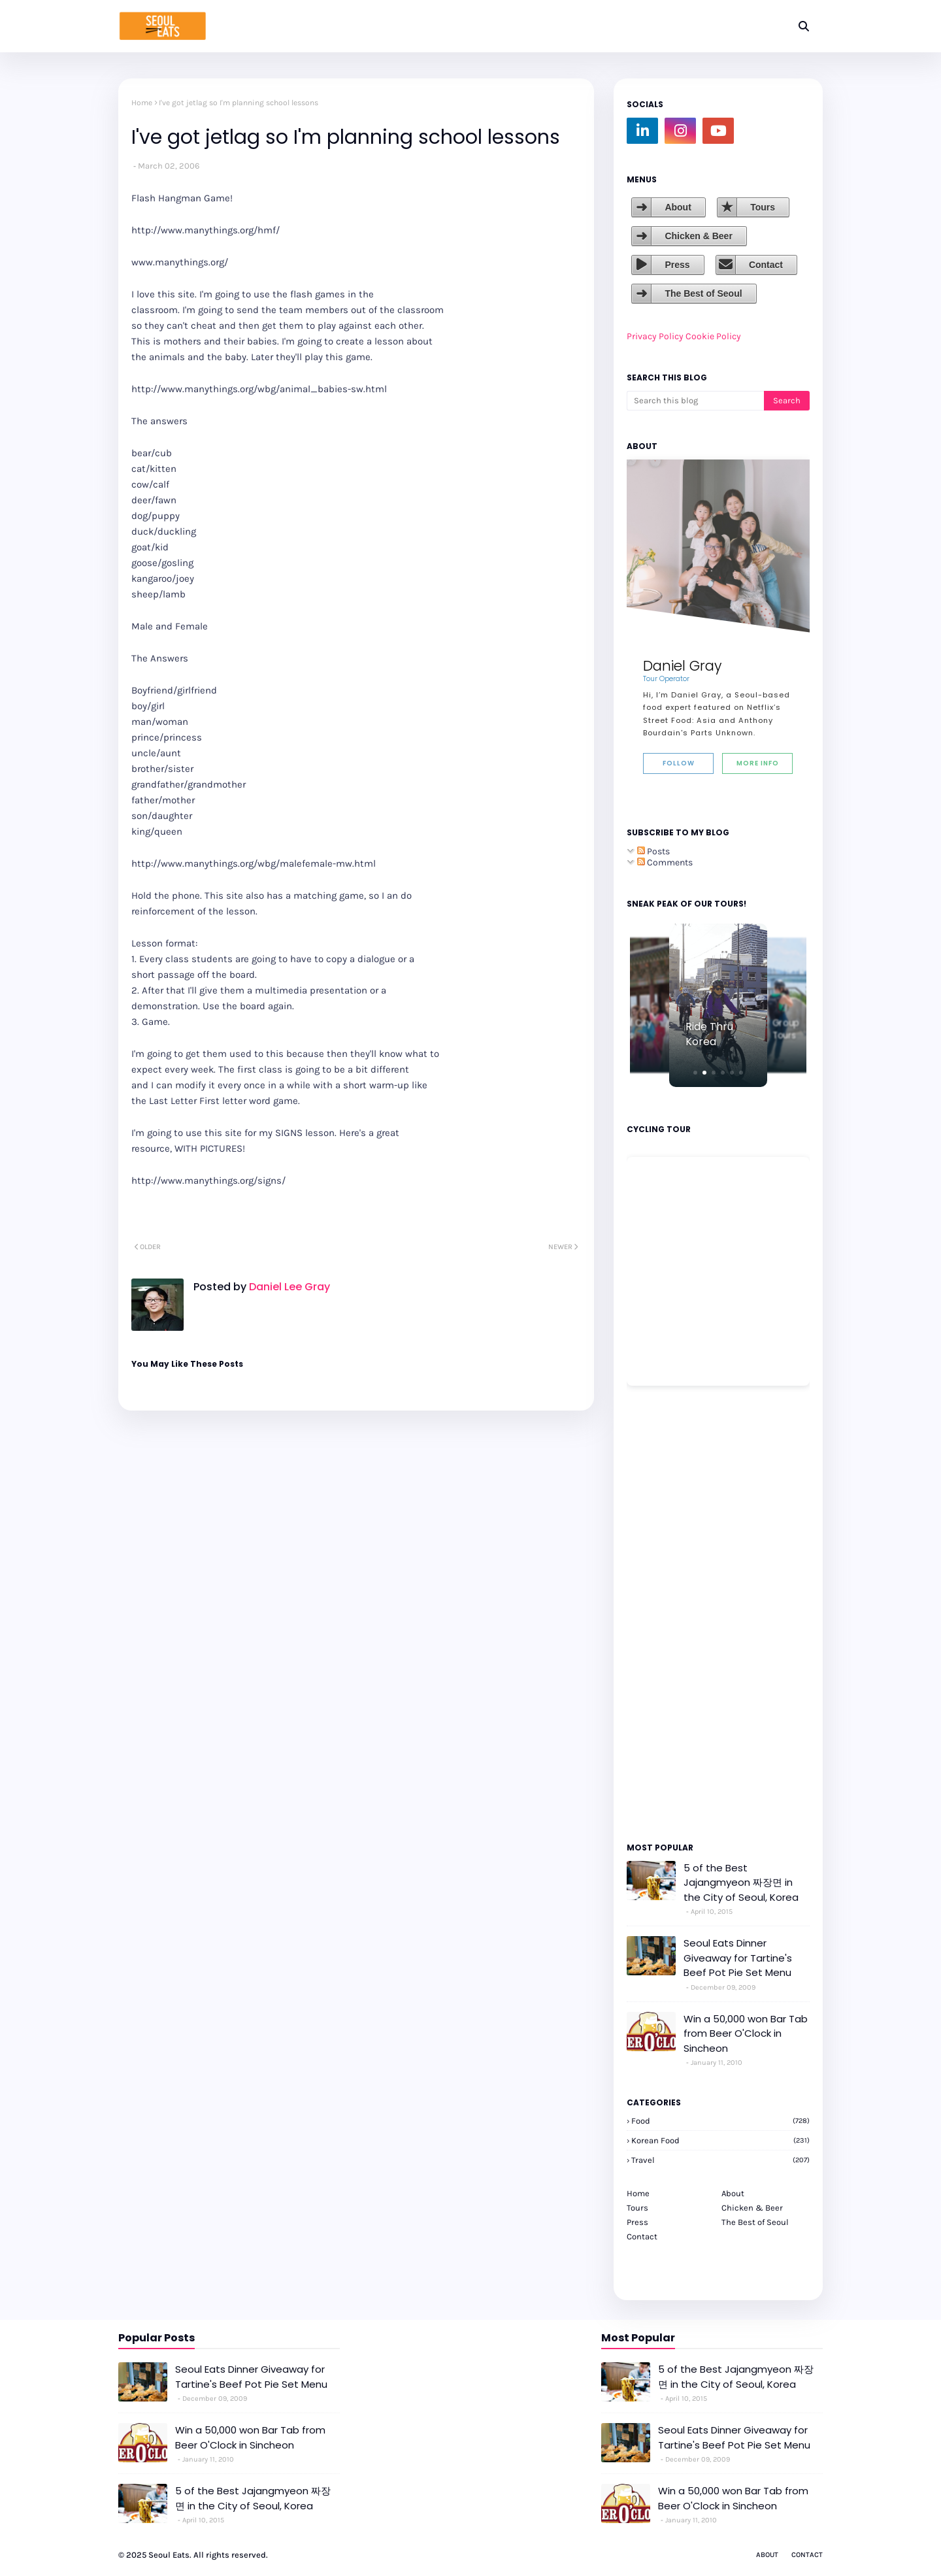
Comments (665, 862)
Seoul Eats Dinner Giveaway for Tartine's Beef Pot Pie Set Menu (738, 1957)
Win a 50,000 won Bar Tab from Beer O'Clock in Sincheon (746, 2033)
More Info (757, 763)
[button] (695, 1073)
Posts (653, 851)
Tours (762, 207)
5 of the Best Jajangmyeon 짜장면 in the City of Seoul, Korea (741, 1882)
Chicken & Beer (698, 236)
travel (720, 2160)
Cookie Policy (713, 336)
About (678, 207)
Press (677, 264)
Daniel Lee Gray (288, 1286)
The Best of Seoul (703, 293)
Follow (679, 763)
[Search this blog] (695, 400)
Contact (766, 264)
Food (720, 2121)
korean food (720, 2140)
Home (141, 102)
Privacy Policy (655, 336)
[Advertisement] (666, 1613)
